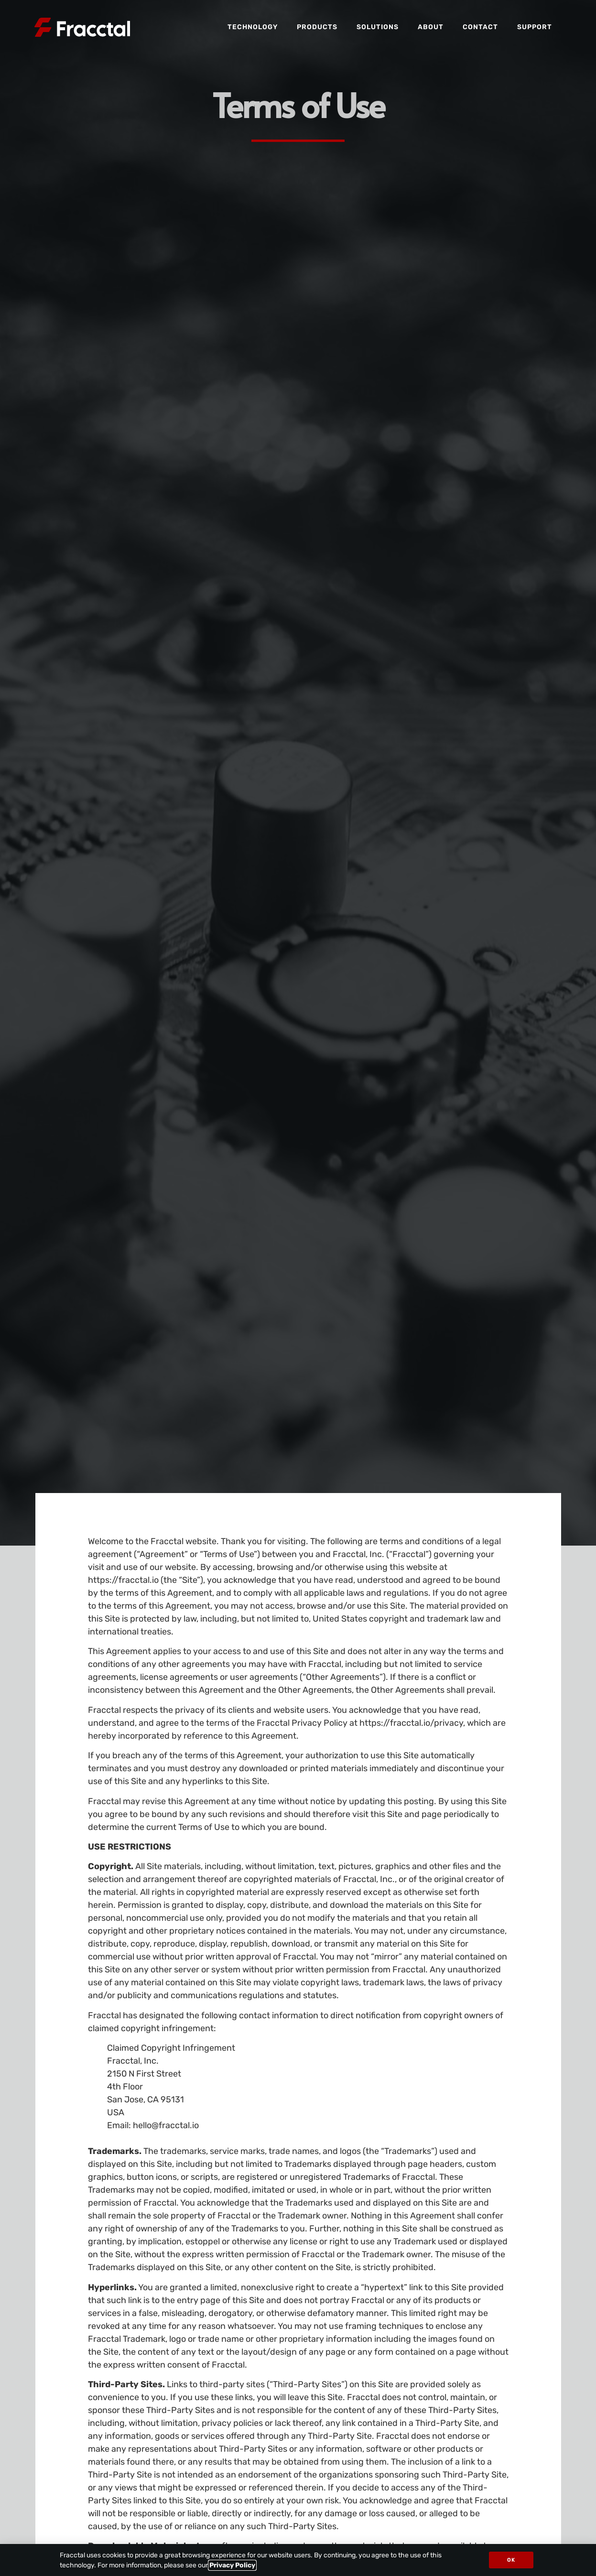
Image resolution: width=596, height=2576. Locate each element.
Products (317, 27)
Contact (480, 27)
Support (534, 27)
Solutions (378, 27)
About (431, 27)
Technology (253, 27)
